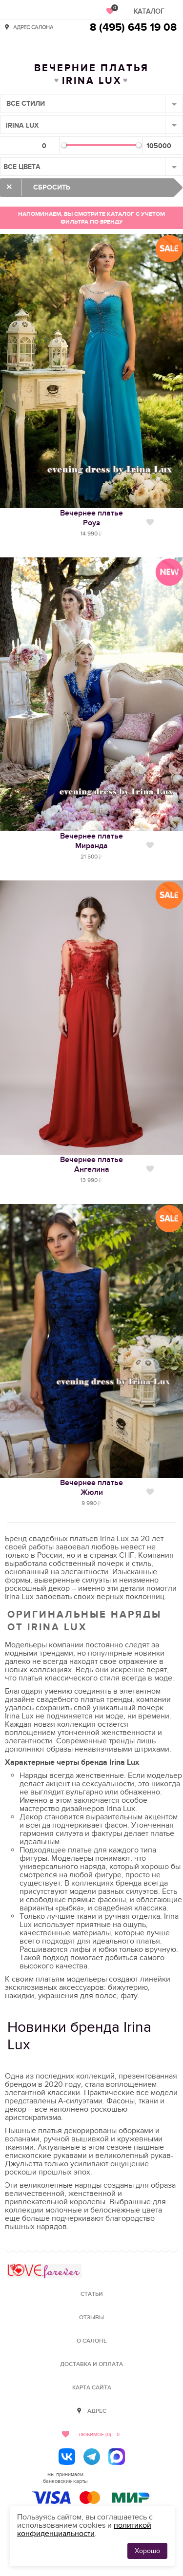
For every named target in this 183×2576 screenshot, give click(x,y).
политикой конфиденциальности (84, 2529)
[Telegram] (91, 2456)
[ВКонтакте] (67, 2456)
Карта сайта (91, 2387)
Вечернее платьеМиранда (91, 841)
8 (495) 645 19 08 (133, 27)
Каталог (149, 11)
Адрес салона (33, 27)
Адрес (96, 2411)
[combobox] (91, 104)
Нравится (150, 522)
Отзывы (91, 2317)
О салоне (92, 2341)
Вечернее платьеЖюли (91, 1487)
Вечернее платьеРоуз (91, 518)
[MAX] (116, 2456)
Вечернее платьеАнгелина (91, 1164)
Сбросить (51, 187)
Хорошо (147, 2551)
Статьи (92, 2294)
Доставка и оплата (91, 2364)
